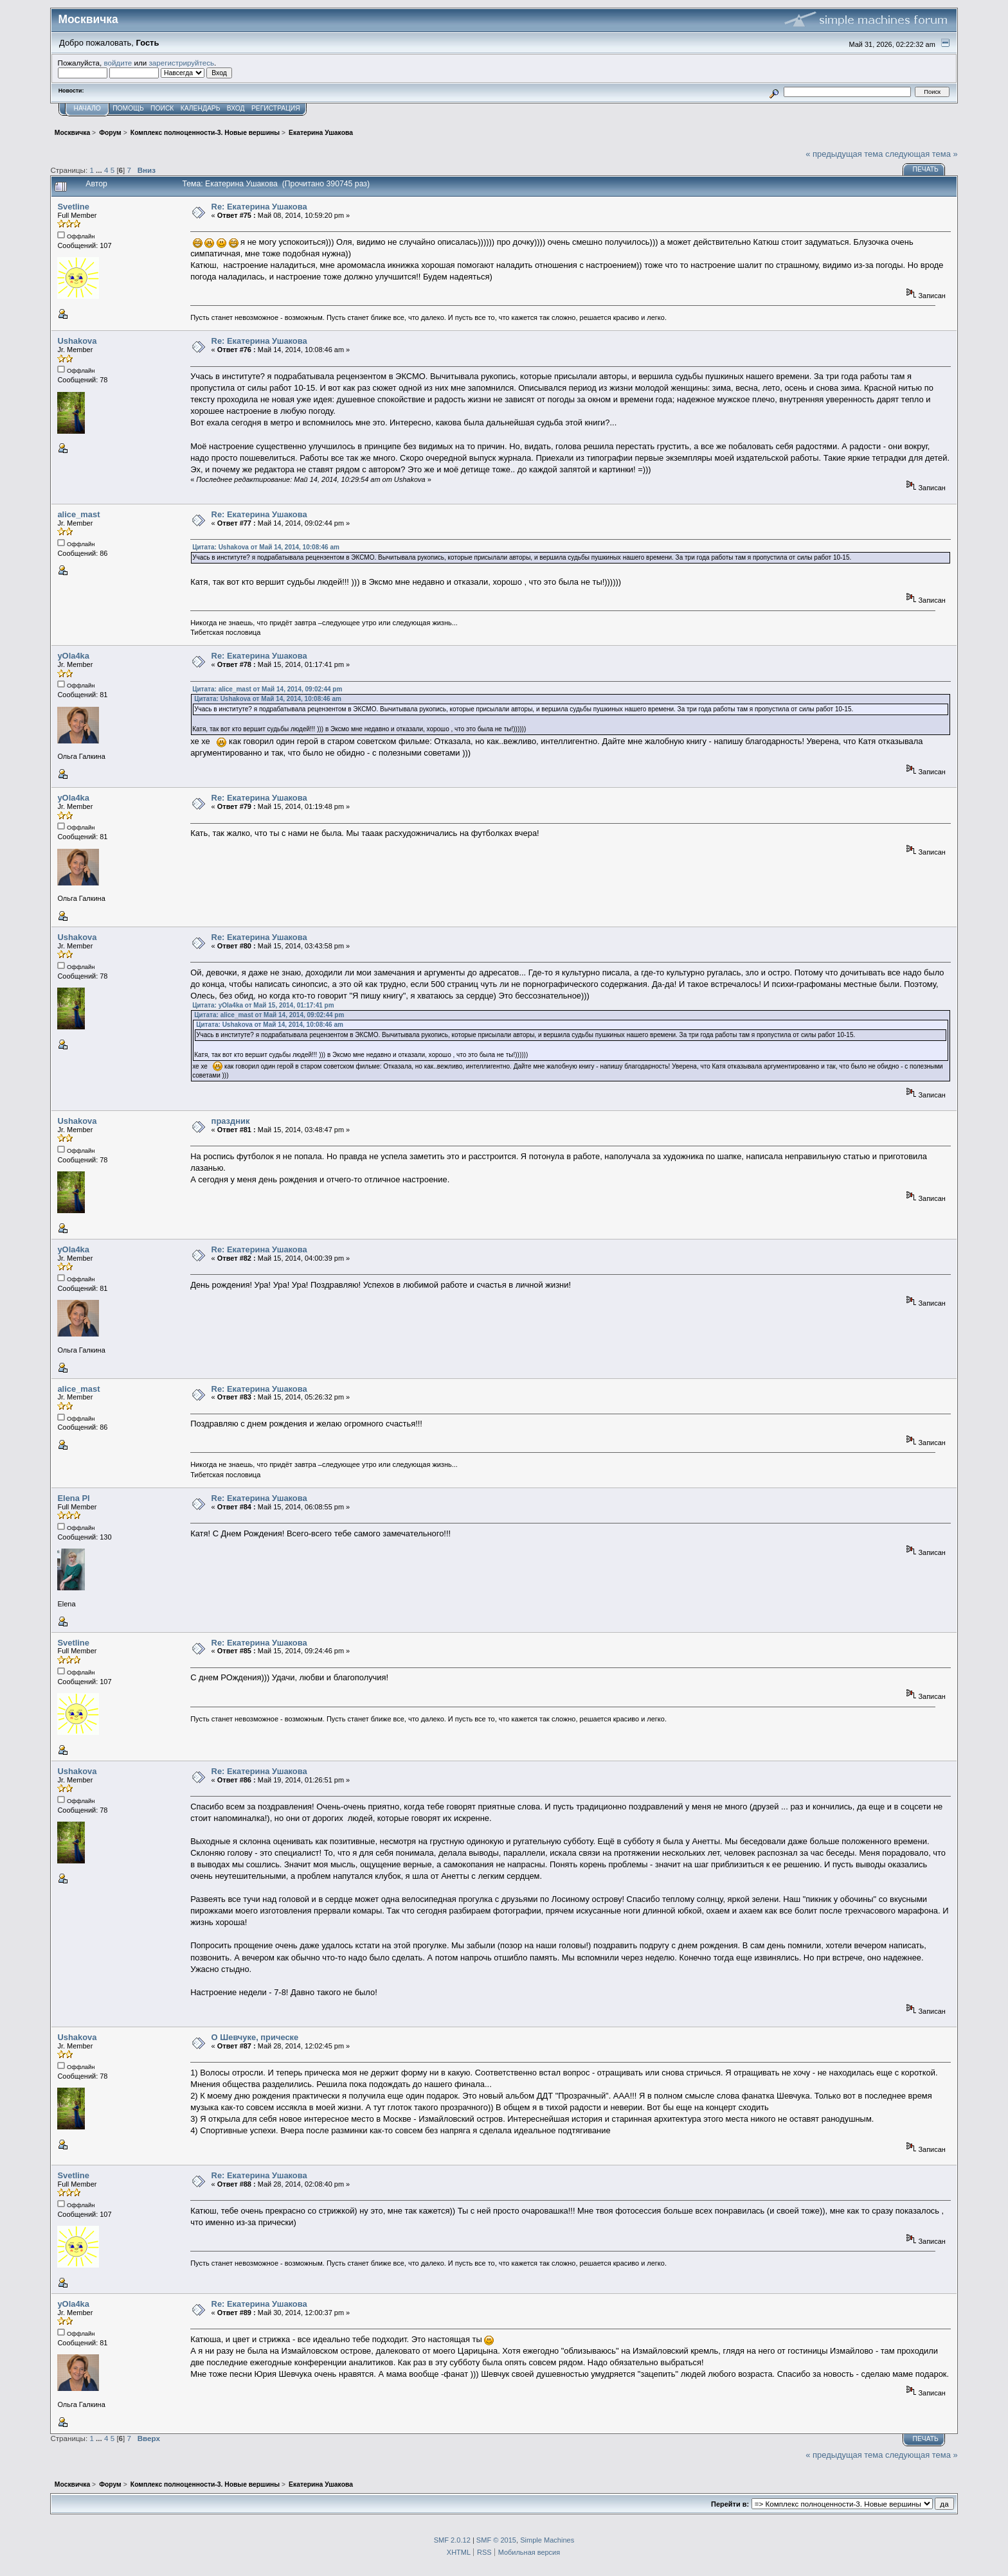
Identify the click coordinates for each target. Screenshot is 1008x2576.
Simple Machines (547, 2540)
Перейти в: (730, 2504)
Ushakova (76, 341)
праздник (231, 1121)
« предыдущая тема (844, 154)
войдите (118, 62)
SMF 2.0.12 (452, 2540)
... (100, 170)
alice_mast (78, 514)
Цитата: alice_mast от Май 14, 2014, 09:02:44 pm (267, 689)
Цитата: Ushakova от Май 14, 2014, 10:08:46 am (265, 547)
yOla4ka (73, 656)
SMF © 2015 (496, 2540)
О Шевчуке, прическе (255, 2037)
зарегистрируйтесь (181, 62)
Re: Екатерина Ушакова (259, 206)
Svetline (73, 206)
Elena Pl (73, 1498)
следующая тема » (921, 154)
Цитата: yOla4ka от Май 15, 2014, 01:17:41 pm (263, 1005)
